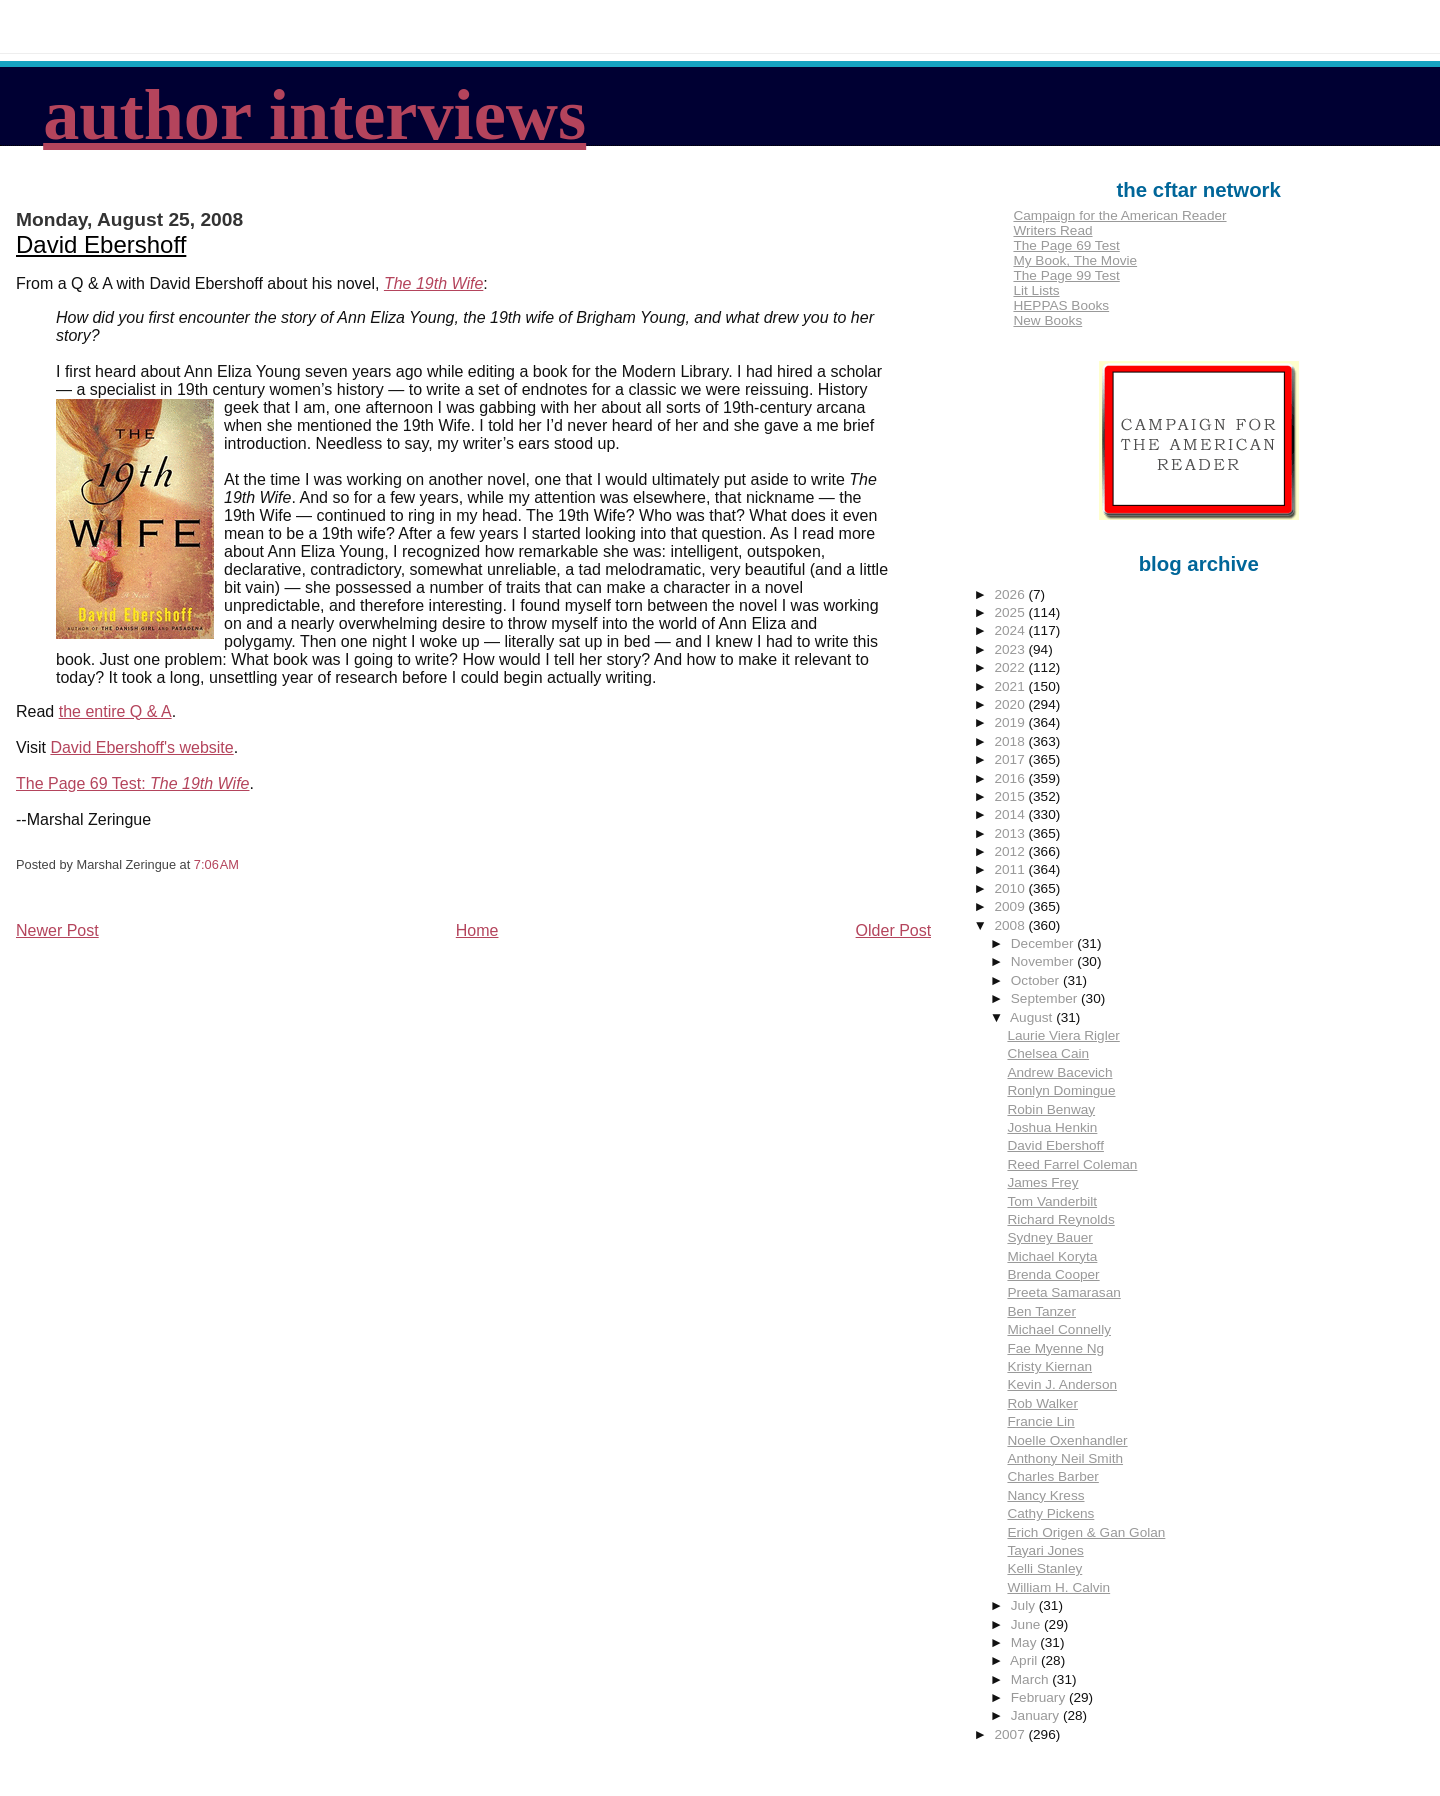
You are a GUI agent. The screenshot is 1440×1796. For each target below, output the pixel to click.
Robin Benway (1051, 1109)
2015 (1011, 796)
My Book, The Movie (1075, 260)
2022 (1011, 667)
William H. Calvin (1058, 1587)
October (1037, 980)
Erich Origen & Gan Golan (1086, 1532)
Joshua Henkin (1052, 1127)
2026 (1011, 594)
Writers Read (1052, 230)
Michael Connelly (1059, 1329)
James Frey (1042, 1182)
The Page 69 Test (1066, 245)
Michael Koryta (1052, 1256)
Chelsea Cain (1048, 1053)
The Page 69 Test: (132, 783)
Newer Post (57, 930)
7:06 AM (216, 864)
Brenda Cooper (1053, 1274)
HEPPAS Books (1061, 305)
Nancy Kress (1045, 1495)
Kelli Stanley (1044, 1568)
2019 (1011, 722)
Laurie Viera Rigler (1063, 1035)
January (1037, 1715)
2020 (1011, 704)
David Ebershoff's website (141, 747)
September (1046, 998)
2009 (1011, 906)
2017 (1011, 759)
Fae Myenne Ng (1055, 1348)
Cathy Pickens (1050, 1513)
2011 (1011, 869)
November (1044, 961)
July (1025, 1605)
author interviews (314, 115)
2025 (1011, 612)
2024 (1011, 630)
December (1044, 943)
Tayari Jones (1045, 1550)
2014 (1011, 814)
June (1027, 1624)
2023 (1011, 649)
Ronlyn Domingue (1061, 1090)
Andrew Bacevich (1059, 1072)
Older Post (894, 930)
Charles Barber (1052, 1476)
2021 (1011, 686)
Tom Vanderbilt (1052, 1201)
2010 (1011, 888)
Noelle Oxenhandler (1067, 1440)
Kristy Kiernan (1049, 1366)
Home (477, 930)
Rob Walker (1042, 1403)
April (1025, 1660)
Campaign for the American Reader (1119, 215)
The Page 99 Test (1066, 275)
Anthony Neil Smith (1065, 1458)
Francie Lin (1040, 1421)
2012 (1011, 851)
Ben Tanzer (1041, 1311)
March (1032, 1679)
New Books (1047, 320)
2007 (1011, 1734)
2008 (1011, 925)
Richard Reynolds (1060, 1219)
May (1025, 1642)
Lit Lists (1036, 290)
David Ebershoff (101, 244)
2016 (1011, 778)
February (1040, 1697)
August (1033, 1017)
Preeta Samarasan (1063, 1292)
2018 (1011, 741)
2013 (1011, 833)
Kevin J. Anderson (1062, 1384)
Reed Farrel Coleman (1072, 1164)
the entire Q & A (115, 711)
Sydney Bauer (1049, 1237)
